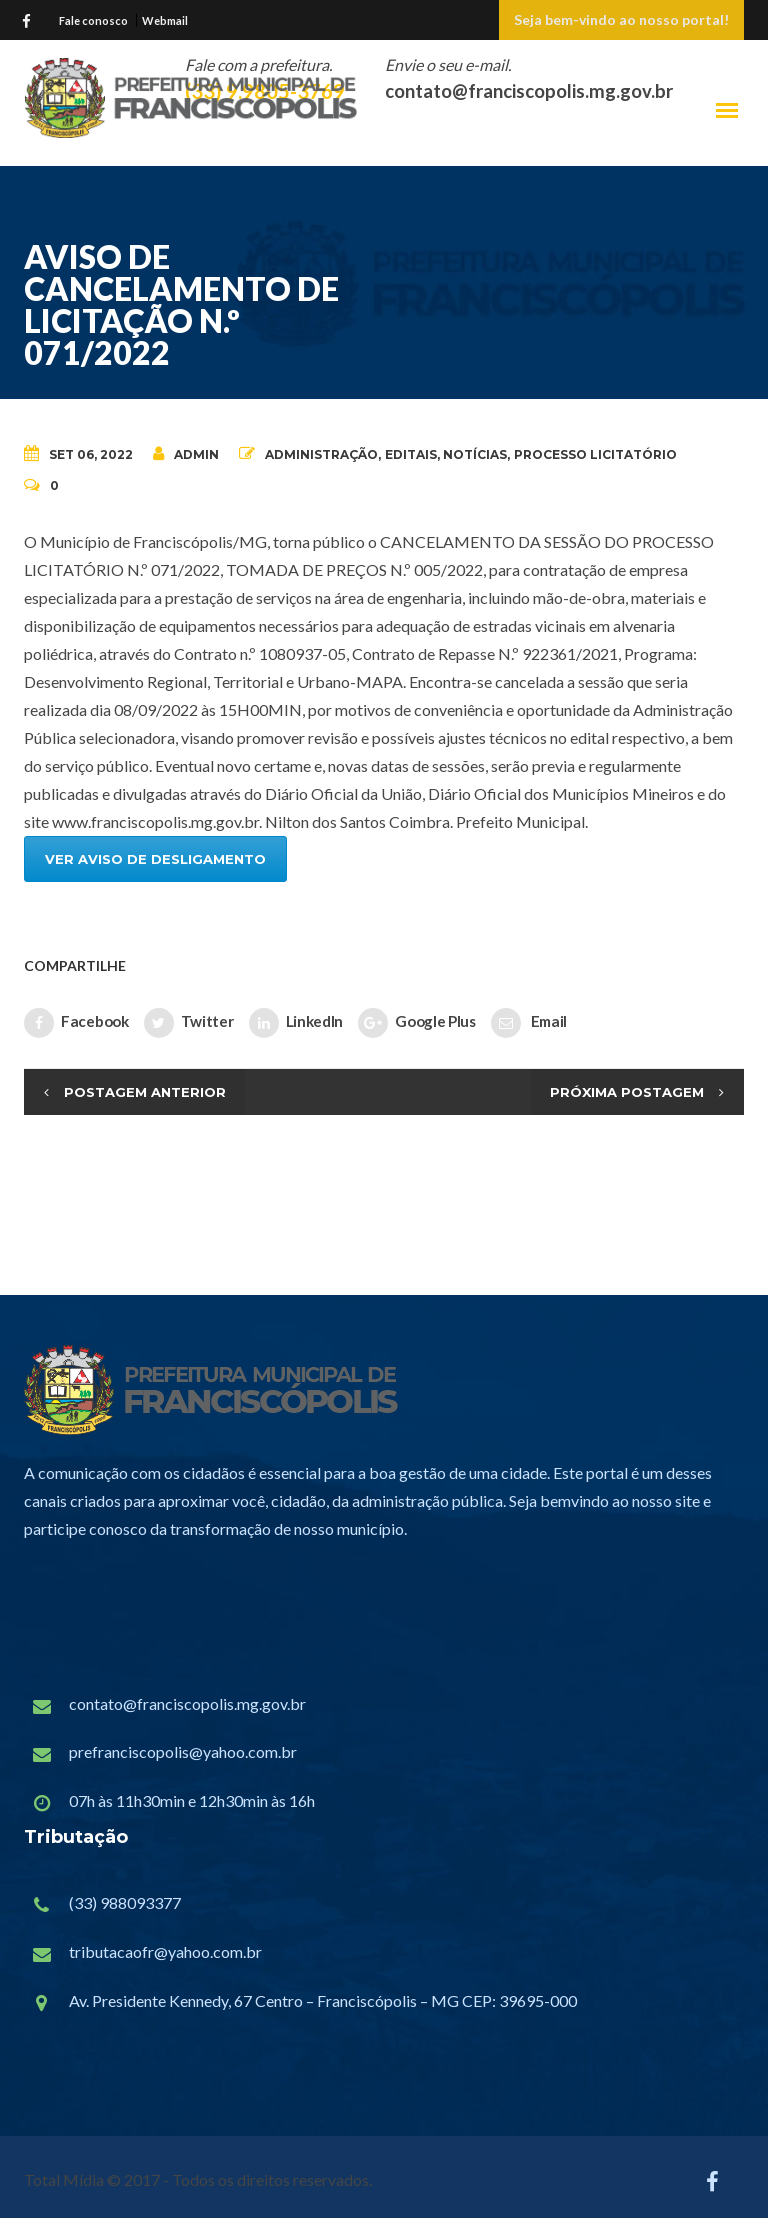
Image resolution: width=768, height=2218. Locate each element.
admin (186, 453)
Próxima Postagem (627, 1092)
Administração (321, 454)
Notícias (475, 454)
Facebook (76, 1023)
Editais (411, 454)
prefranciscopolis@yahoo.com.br (183, 1751)
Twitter (189, 1023)
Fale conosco (93, 20)
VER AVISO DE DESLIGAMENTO (155, 859)
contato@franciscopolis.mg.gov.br (187, 1703)
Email (529, 1023)
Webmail (165, 20)
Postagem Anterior (145, 1092)
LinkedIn (296, 1023)
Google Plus (417, 1023)
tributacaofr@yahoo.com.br (165, 1951)
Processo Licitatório (595, 454)
